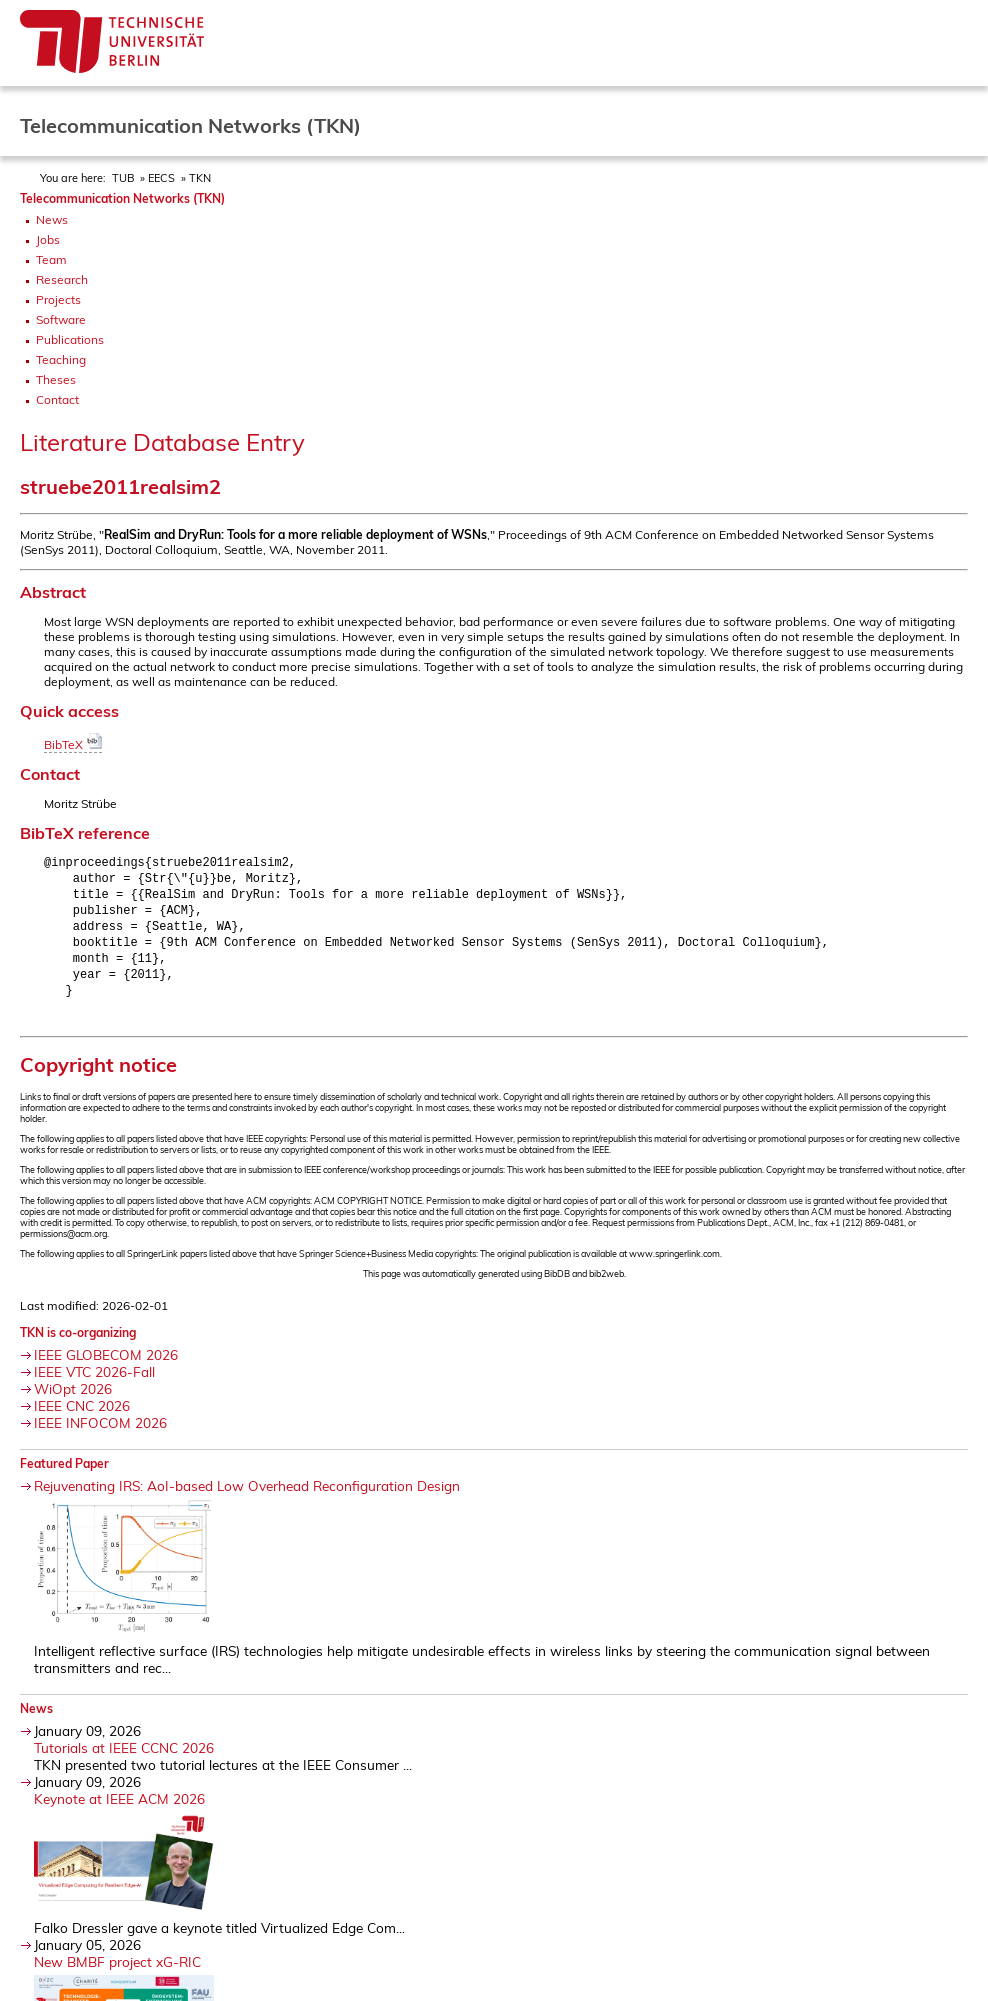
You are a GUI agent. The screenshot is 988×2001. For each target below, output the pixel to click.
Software (61, 319)
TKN (200, 178)
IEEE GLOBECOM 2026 (106, 1365)
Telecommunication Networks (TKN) (122, 198)
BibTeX (73, 744)
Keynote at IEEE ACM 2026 (119, 1809)
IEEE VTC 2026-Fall (94, 1382)
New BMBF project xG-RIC (117, 1972)
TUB (123, 178)
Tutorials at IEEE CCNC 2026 (124, 1758)
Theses (56, 379)
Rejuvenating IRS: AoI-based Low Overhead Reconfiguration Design (247, 1496)
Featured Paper (64, 1474)
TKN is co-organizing (78, 1343)
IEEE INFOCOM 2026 (100, 1433)
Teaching (61, 359)
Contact (57, 399)
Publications (70, 339)
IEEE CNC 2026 (82, 1416)
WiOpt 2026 (73, 1399)
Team (51, 259)
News (52, 219)
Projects (58, 299)
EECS (161, 178)
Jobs (48, 239)
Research (62, 279)
